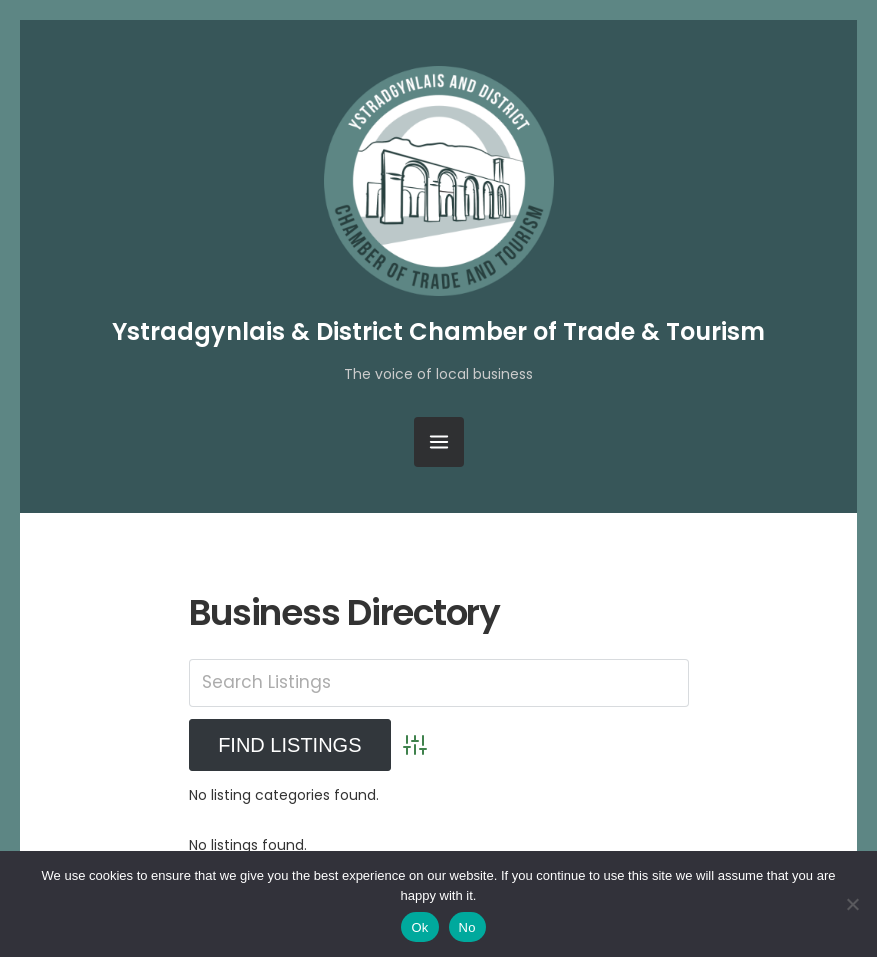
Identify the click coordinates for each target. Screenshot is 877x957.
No (467, 927)
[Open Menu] (439, 442)
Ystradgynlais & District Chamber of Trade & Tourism (438, 331)
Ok (419, 927)
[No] (852, 904)
